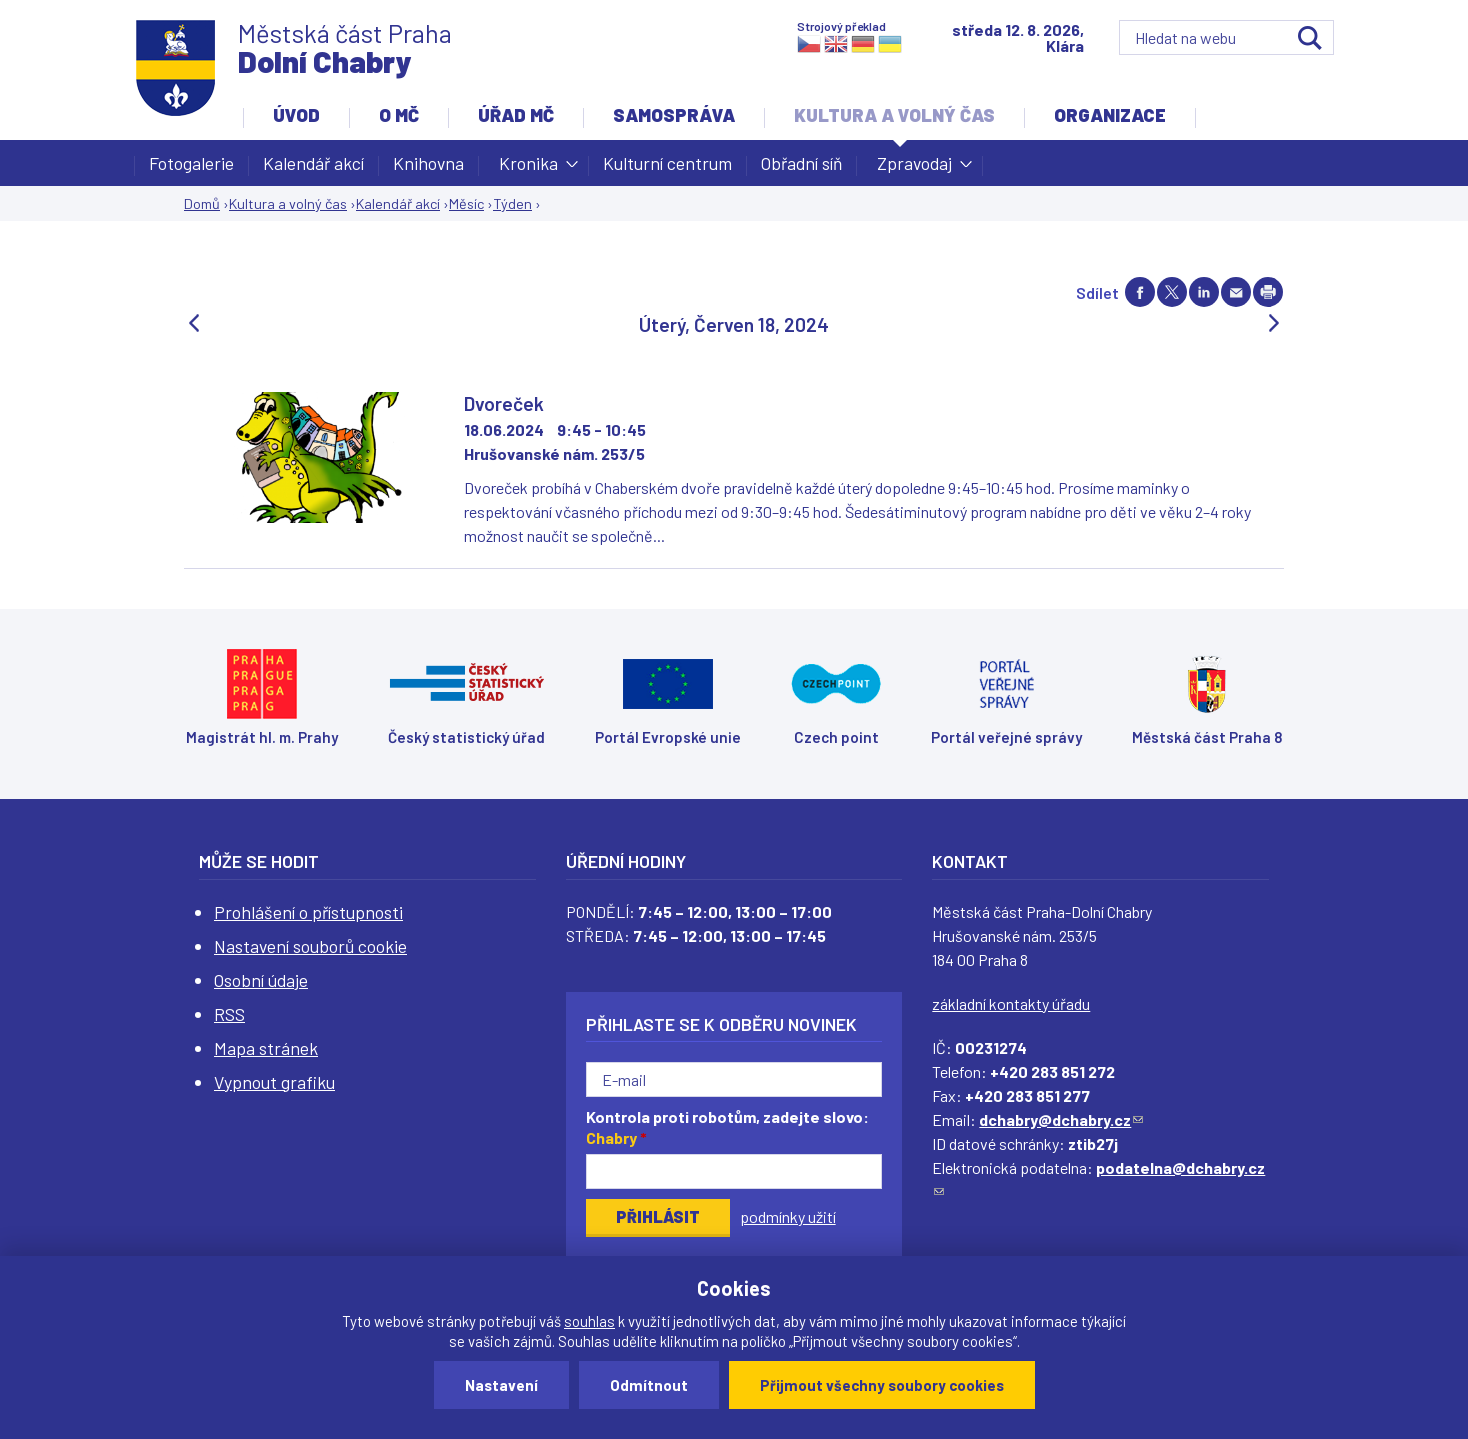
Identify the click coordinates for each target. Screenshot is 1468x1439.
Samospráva (674, 115)
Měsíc (466, 203)
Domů (202, 203)
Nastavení (501, 1385)
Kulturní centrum (667, 163)
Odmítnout (649, 1385)
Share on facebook (1140, 292)
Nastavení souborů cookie (310, 946)
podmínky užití (788, 1216)
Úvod (296, 115)
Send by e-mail (1236, 292)
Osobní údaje (261, 980)
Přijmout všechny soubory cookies (882, 1385)
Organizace (1110, 115)
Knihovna (428, 163)
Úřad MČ (516, 115)
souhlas (589, 1321)
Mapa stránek (266, 1048)
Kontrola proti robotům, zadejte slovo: (727, 1127)
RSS (229, 1014)
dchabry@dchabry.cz (1061, 1119)
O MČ (399, 115)
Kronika (528, 169)
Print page (1268, 292)
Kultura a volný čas (894, 115)
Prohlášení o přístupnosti (308, 912)
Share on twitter (1172, 292)
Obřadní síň (801, 163)
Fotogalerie (191, 163)
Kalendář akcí (313, 163)
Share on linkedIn (1204, 292)
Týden (512, 203)
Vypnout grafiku (274, 1082)
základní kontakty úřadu (1011, 1003)
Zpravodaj (914, 169)
